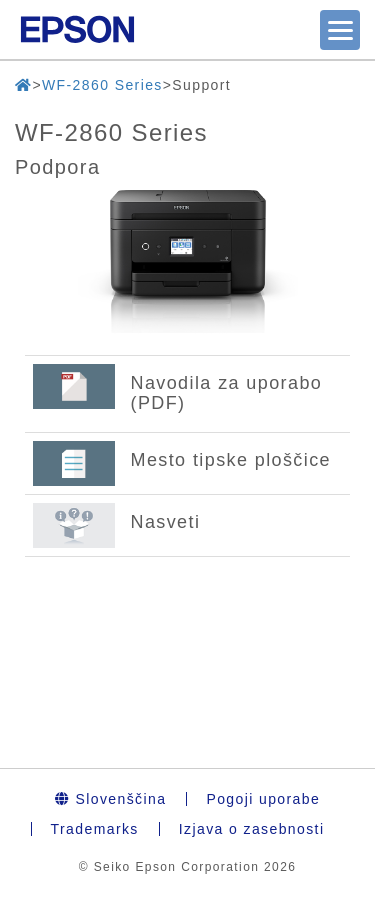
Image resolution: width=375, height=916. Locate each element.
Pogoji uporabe (263, 799)
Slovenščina (111, 799)
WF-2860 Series (102, 85)
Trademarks (95, 829)
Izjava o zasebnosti (252, 829)
